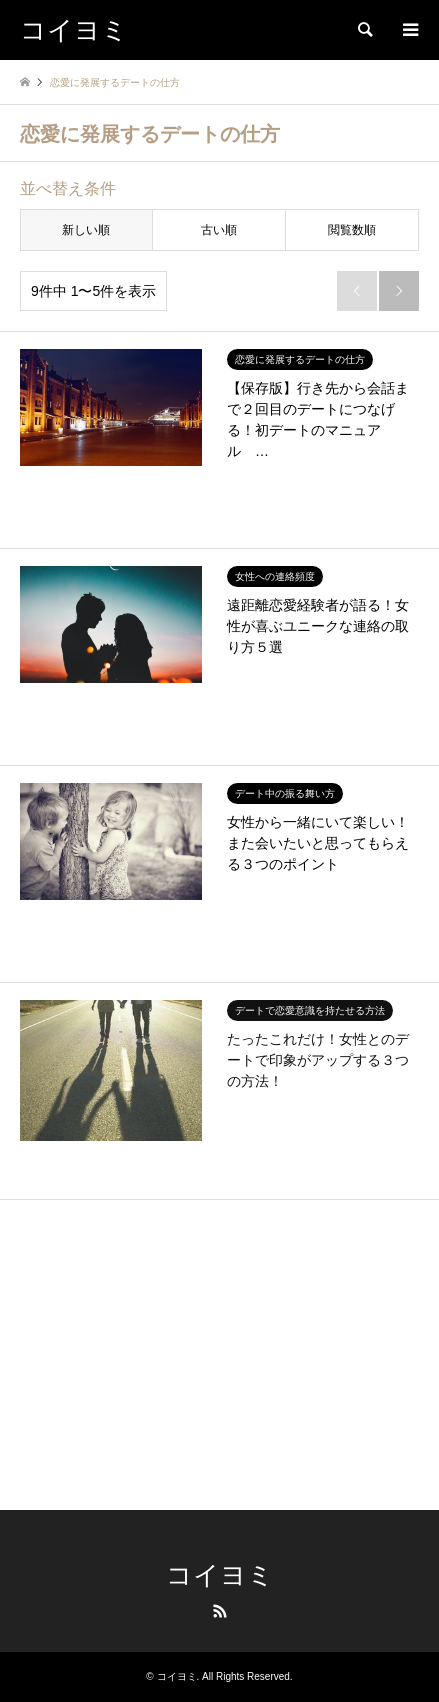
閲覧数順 (352, 230)
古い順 (219, 230)
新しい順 (86, 230)
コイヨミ (220, 1575)
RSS (220, 1611)
